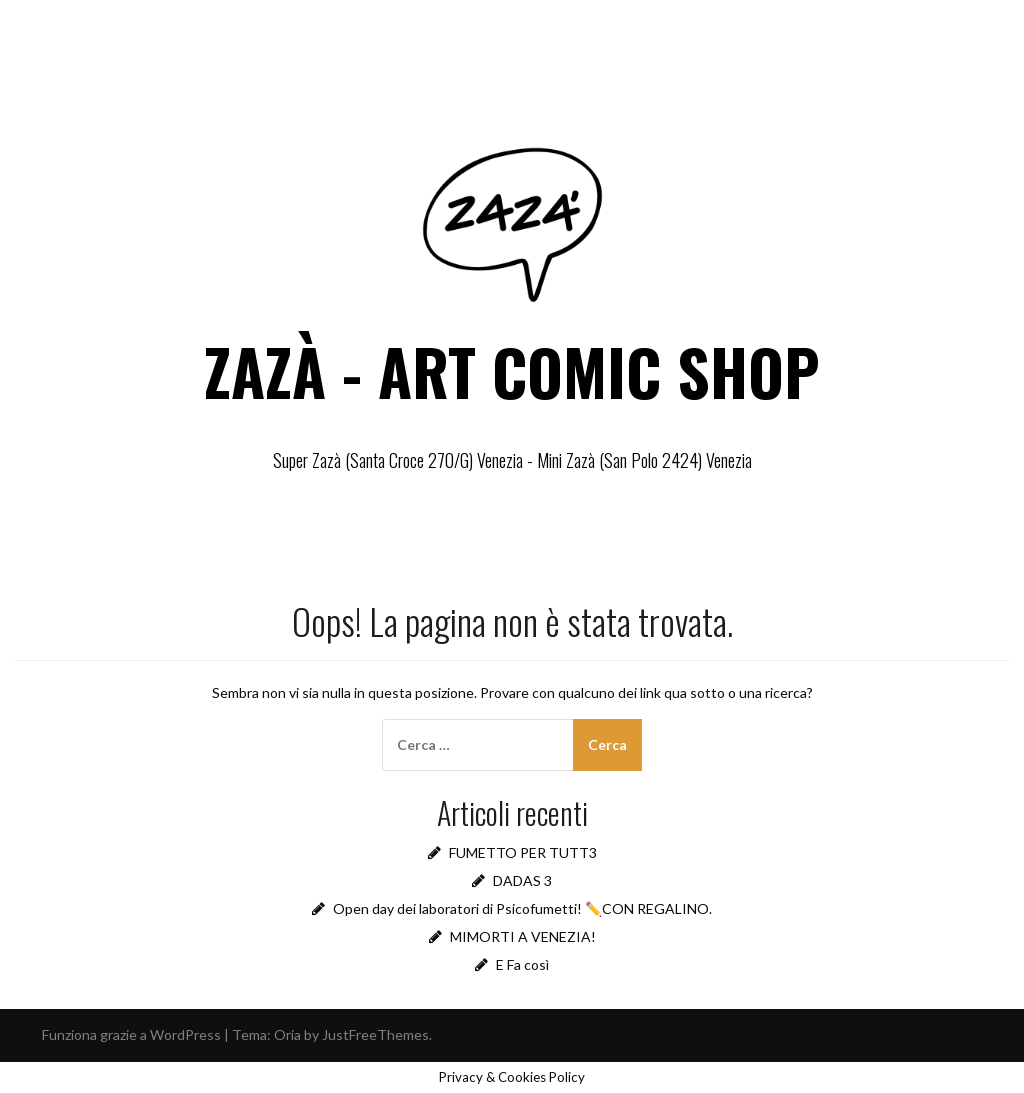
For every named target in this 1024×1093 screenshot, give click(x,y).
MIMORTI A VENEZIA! (523, 936)
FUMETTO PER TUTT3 (523, 852)
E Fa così (522, 964)
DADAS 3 (522, 880)
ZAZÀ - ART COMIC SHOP (512, 371)
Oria (287, 1034)
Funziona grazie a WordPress (131, 1034)
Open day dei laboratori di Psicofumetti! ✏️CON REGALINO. (522, 908)
